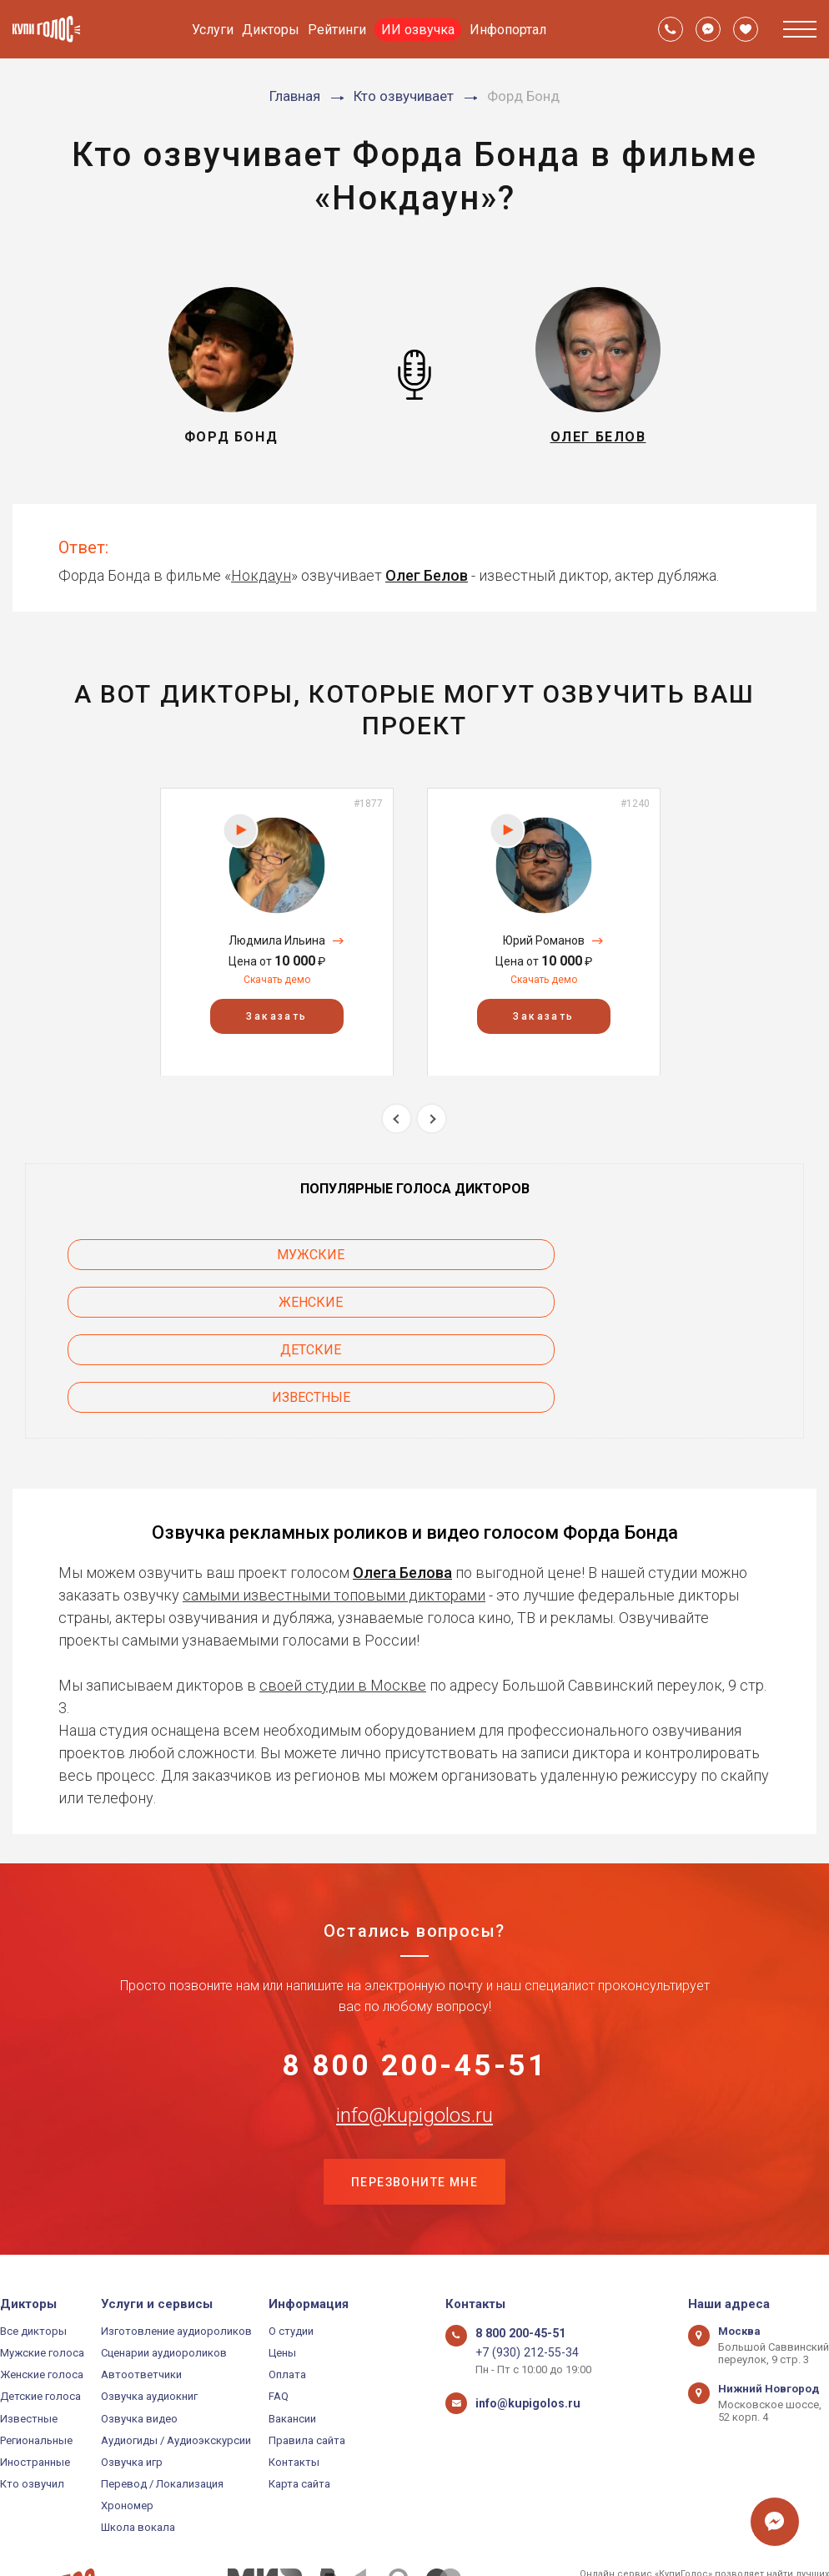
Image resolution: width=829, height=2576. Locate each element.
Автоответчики (141, 2289)
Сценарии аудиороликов (164, 2267)
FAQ (279, 2311)
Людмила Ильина (277, 940)
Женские (415, 1255)
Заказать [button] (276, 1015)
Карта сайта (299, 2398)
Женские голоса (41, 2289)
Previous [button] (396, 1118)
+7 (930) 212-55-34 (520, 2267)
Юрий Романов (544, 940)
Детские (670, 1255)
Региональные (36, 2354)
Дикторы (270, 30)
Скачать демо (277, 980)
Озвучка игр (132, 2377)
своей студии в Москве (342, 1589)
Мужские (159, 1255)
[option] (277, 932)
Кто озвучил (32, 2398)
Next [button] (431, 1118)
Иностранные (35, 2377)
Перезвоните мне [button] (414, 2095)
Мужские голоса (42, 2267)
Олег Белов (426, 575)
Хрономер (127, 2420)
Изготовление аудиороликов (176, 2246)
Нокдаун (261, 575)
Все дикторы (33, 2246)
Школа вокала (138, 2442)
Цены (282, 2267)
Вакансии (292, 2332)
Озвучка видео (139, 2332)
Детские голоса (40, 2311)
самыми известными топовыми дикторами (334, 1499)
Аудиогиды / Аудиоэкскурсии (176, 2354)
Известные (159, 1302)
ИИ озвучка (418, 30)
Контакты (294, 2377)
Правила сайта (307, 2354)
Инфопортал (508, 30)
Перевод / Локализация (162, 2398)
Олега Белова (402, 1476)
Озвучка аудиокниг (149, 2311)
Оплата (287, 2289)
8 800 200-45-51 (415, 1973)
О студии (291, 2246)
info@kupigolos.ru (414, 2026)
